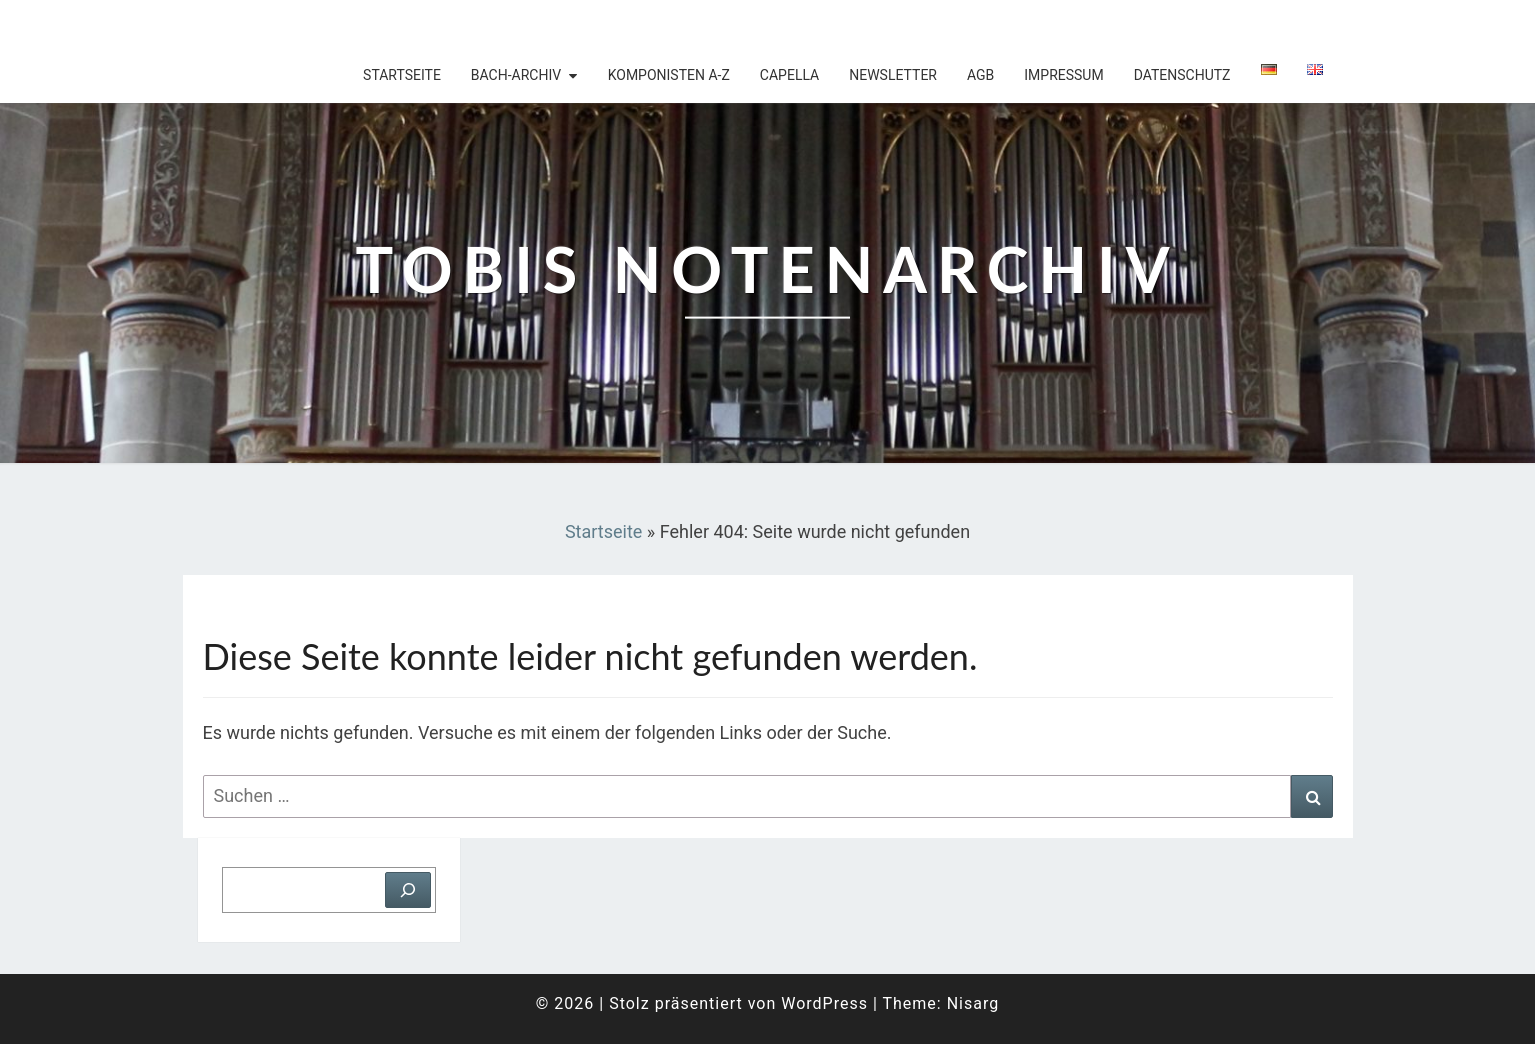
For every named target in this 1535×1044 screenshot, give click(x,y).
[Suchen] (408, 890)
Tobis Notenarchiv (312, 25)
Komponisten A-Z (669, 75)
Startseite (402, 75)
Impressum (1063, 75)
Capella (789, 75)
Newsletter (893, 75)
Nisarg (973, 1003)
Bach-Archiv (516, 75)
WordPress (824, 1003)
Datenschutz (1182, 75)
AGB (980, 75)
